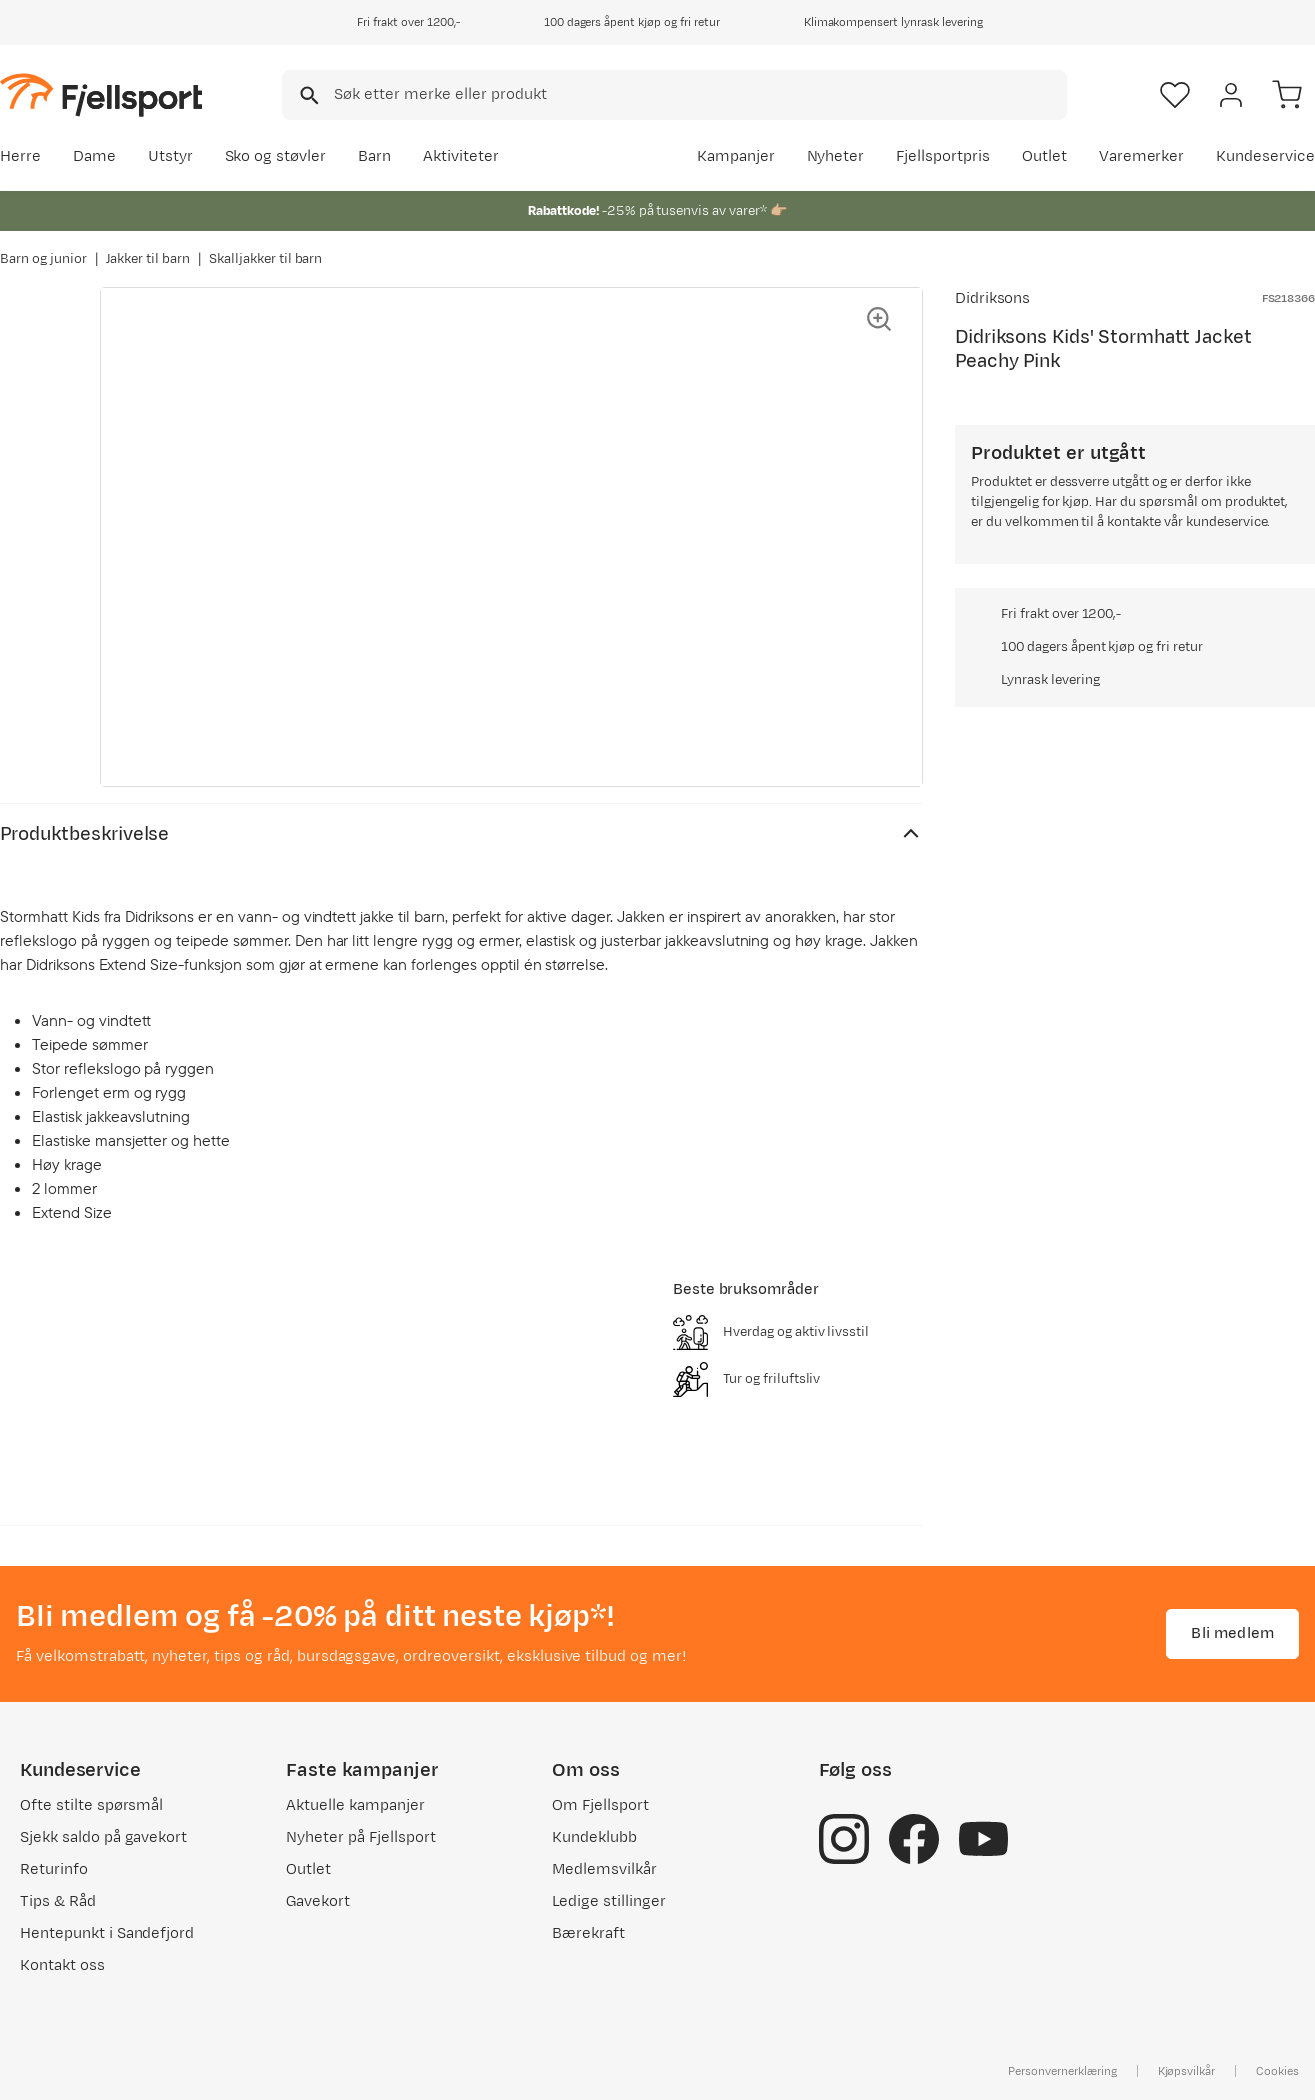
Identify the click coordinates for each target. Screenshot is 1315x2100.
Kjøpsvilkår (1187, 2071)
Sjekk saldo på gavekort (103, 1837)
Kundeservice (1265, 156)
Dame (94, 156)
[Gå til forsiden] (101, 94)
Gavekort (318, 1901)
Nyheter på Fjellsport (360, 1837)
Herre (20, 156)
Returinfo (54, 1869)
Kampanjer (736, 156)
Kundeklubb (594, 1837)
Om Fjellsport (600, 1805)
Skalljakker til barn (265, 259)
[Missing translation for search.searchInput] (307, 95)
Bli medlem (1232, 1633)
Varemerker (1142, 156)
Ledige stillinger (608, 1901)
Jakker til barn (148, 259)
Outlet (1044, 156)
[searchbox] (699, 95)
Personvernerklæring (1062, 2071)
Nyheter (836, 156)
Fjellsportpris (943, 156)
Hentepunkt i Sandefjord (107, 1933)
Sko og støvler (276, 156)
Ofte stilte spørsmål (91, 1805)
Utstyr (170, 156)
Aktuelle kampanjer (355, 1805)
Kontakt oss (62, 1965)
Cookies (1277, 2071)
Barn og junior (43, 259)
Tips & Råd (58, 1901)
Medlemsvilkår (604, 1869)
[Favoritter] (1175, 95)
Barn (374, 156)
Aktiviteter (461, 156)
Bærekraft (588, 1933)
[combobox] (674, 95)
